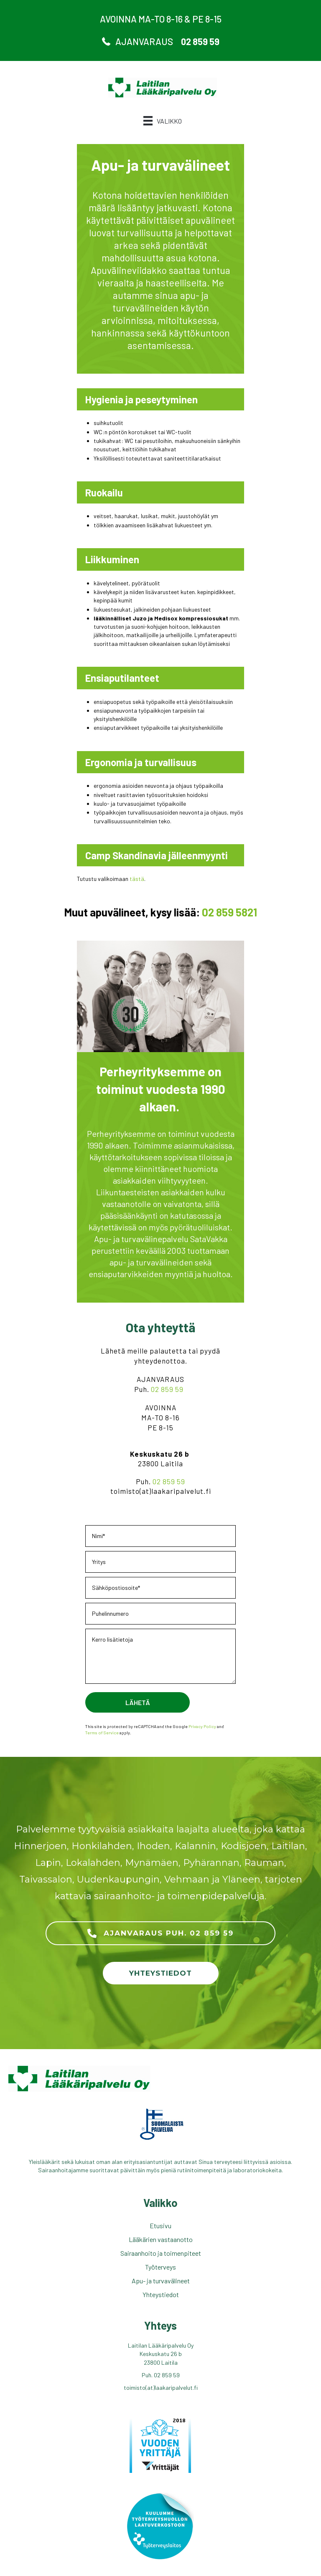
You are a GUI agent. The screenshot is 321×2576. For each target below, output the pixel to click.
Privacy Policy (202, 1726)
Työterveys (160, 2267)
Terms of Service (102, 1732)
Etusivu (160, 2225)
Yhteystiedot (161, 2294)
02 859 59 (169, 1389)
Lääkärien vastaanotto (161, 2239)
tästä (137, 878)
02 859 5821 (229, 912)
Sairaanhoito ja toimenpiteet (160, 2253)
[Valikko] (163, 121)
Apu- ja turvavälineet (161, 2281)
